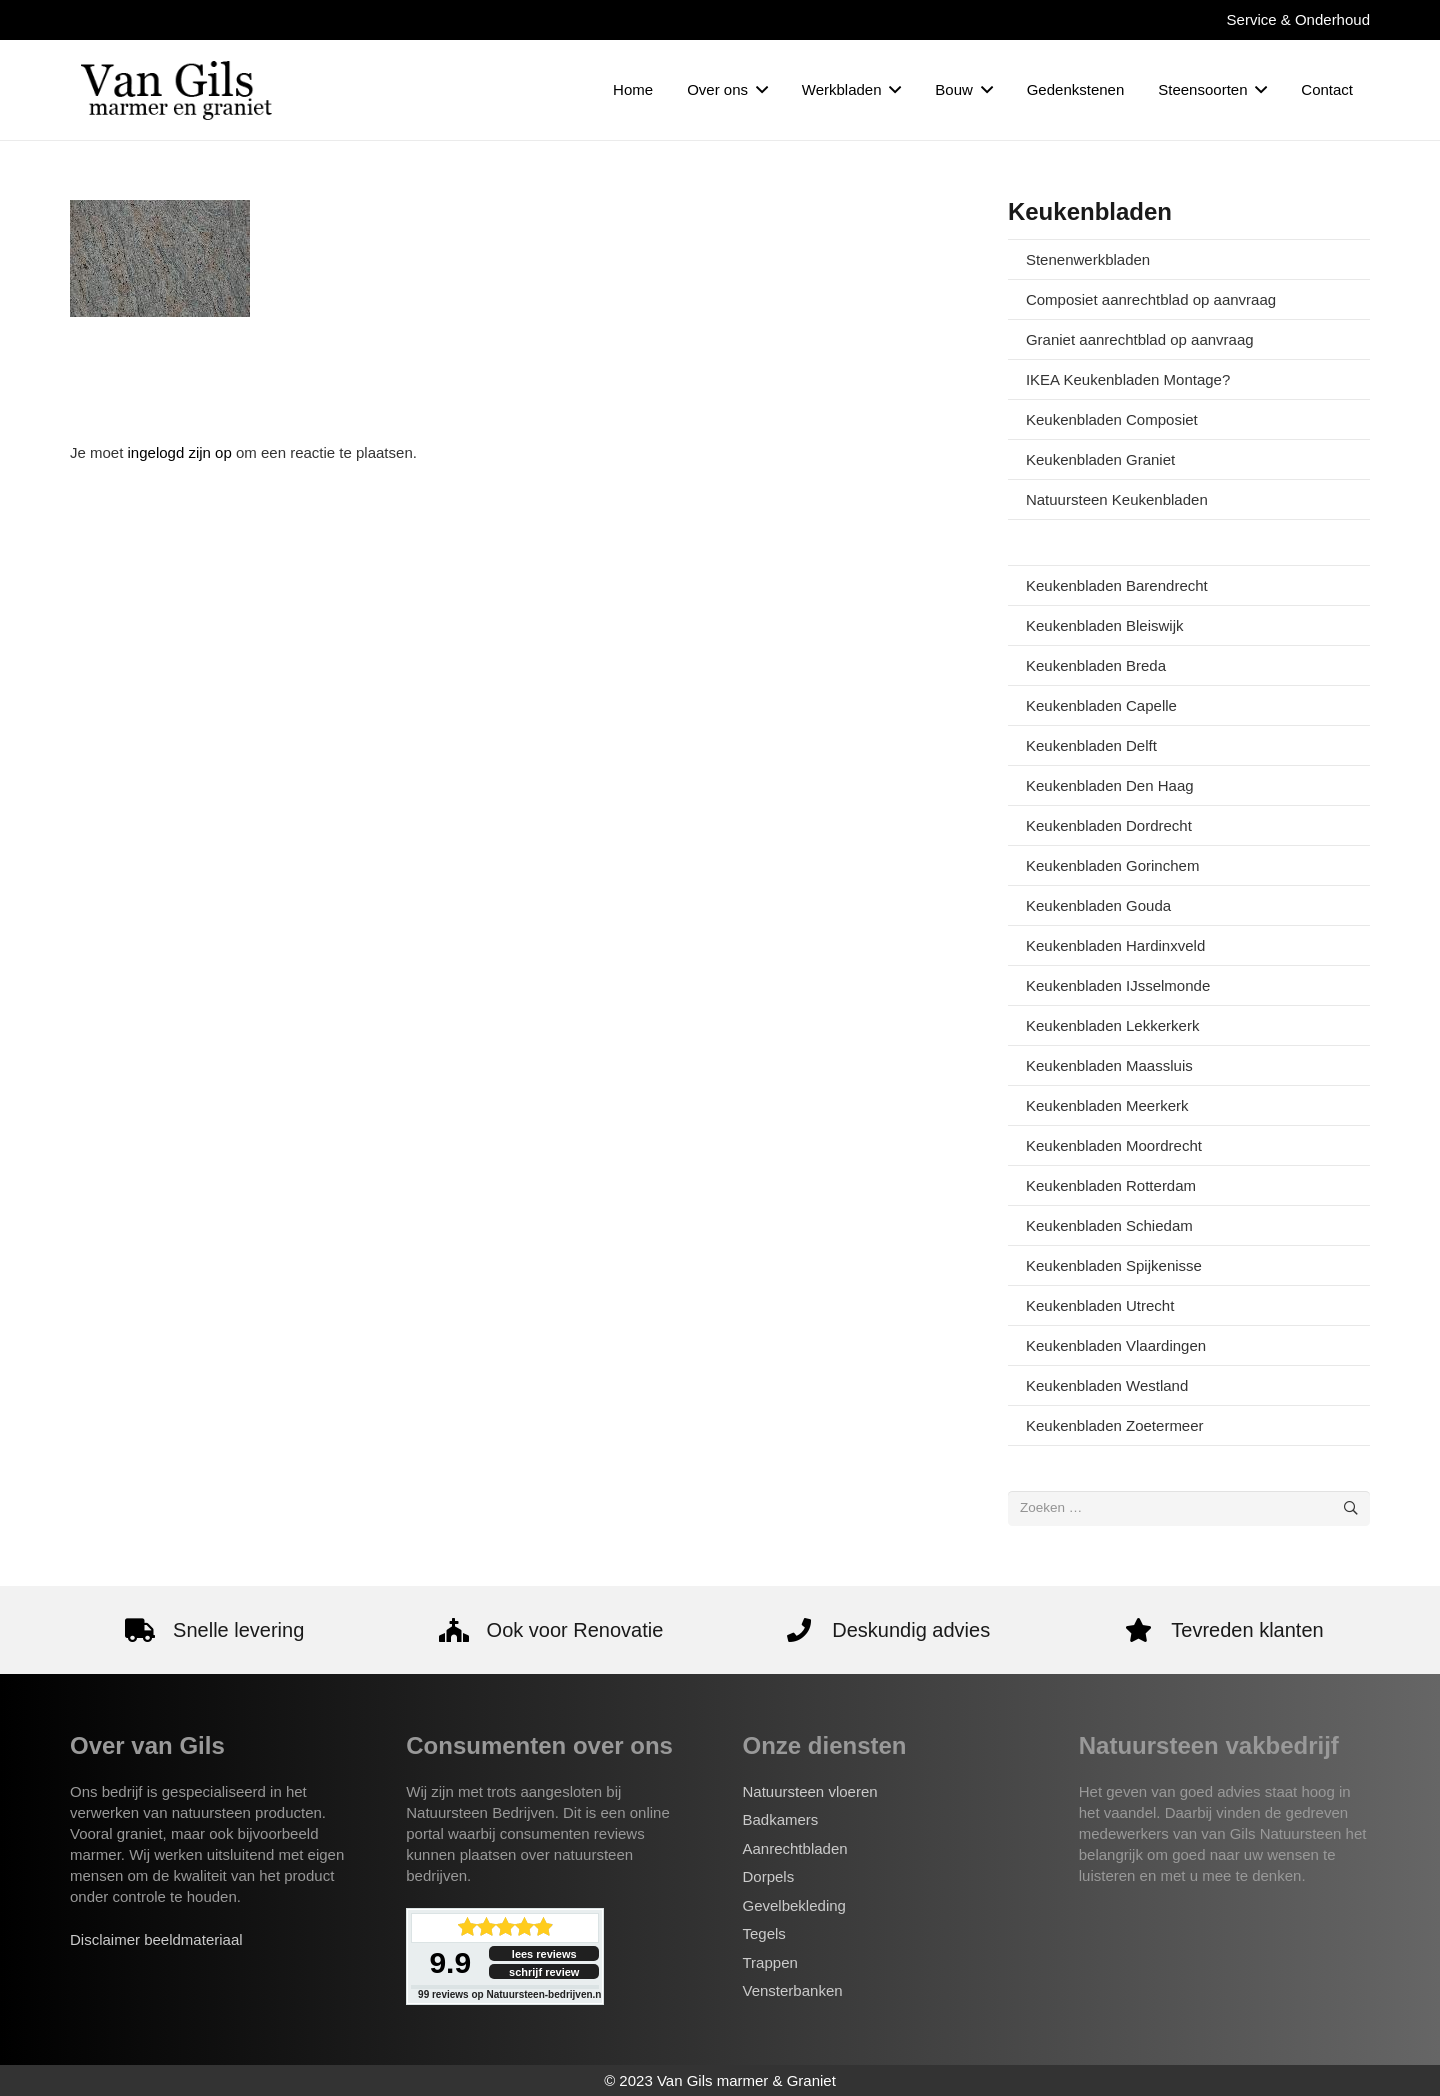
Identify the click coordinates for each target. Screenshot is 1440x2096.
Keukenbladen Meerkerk (1107, 1105)
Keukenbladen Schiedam (1109, 1225)
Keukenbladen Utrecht (1100, 1305)
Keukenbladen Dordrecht (1109, 825)
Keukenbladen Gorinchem (1112, 865)
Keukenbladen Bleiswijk (1105, 625)
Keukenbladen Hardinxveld (1115, 945)
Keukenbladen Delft (1091, 745)
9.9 (450, 1962)
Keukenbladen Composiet (1112, 419)
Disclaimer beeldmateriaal (156, 1939)
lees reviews (544, 1954)
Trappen (770, 1962)
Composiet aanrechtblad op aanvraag (1151, 299)
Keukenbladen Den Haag (1110, 785)
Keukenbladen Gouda (1098, 905)
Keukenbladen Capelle (1101, 705)
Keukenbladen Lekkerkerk (1112, 1025)
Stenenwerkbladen (1088, 259)
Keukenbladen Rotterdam (1111, 1185)
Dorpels (769, 1876)
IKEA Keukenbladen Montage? (1128, 379)
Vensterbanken (793, 1990)
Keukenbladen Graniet (1100, 459)
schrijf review (544, 1972)
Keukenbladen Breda (1096, 665)
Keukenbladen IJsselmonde (1118, 985)
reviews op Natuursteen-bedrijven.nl (511, 1994)
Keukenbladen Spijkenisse (1114, 1265)
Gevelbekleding (794, 1905)
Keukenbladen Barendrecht (1117, 585)
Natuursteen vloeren (810, 1791)
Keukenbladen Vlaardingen (1116, 1345)
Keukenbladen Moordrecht (1114, 1145)
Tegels (764, 1933)
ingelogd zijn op (180, 452)
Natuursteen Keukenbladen (1117, 499)
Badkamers (781, 1819)
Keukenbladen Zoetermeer (1115, 1425)
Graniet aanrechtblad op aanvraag (1140, 339)
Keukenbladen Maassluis (1109, 1065)
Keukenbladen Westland (1107, 1385)
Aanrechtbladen (795, 1848)
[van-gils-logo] (176, 90)
